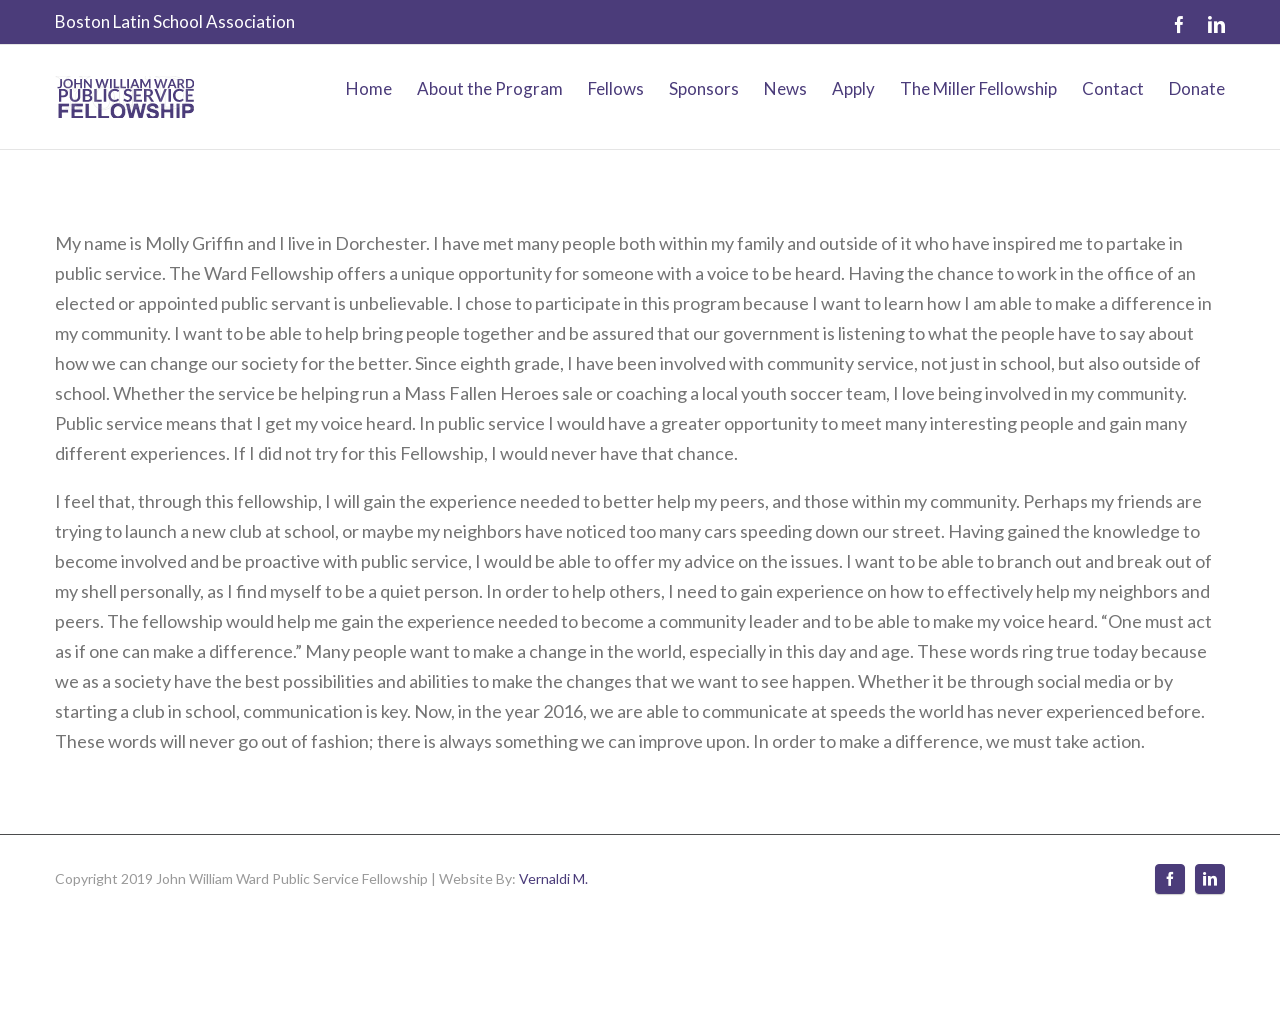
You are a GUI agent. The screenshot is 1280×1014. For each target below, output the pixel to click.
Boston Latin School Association (175, 21)
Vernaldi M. (553, 878)
